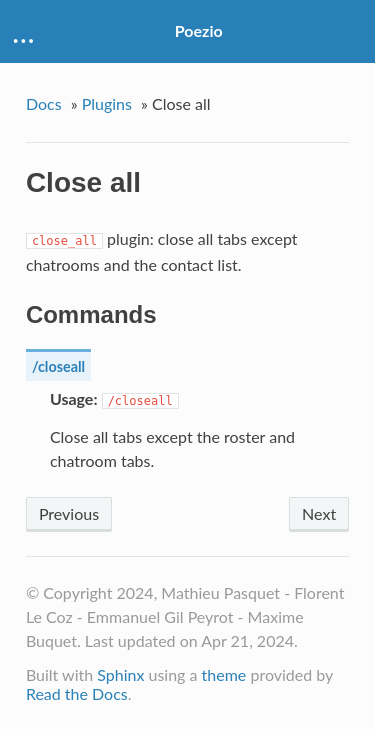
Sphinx (120, 674)
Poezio (199, 30)
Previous (69, 513)
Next (319, 513)
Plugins (107, 103)
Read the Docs (77, 693)
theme (224, 674)
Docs (44, 103)
